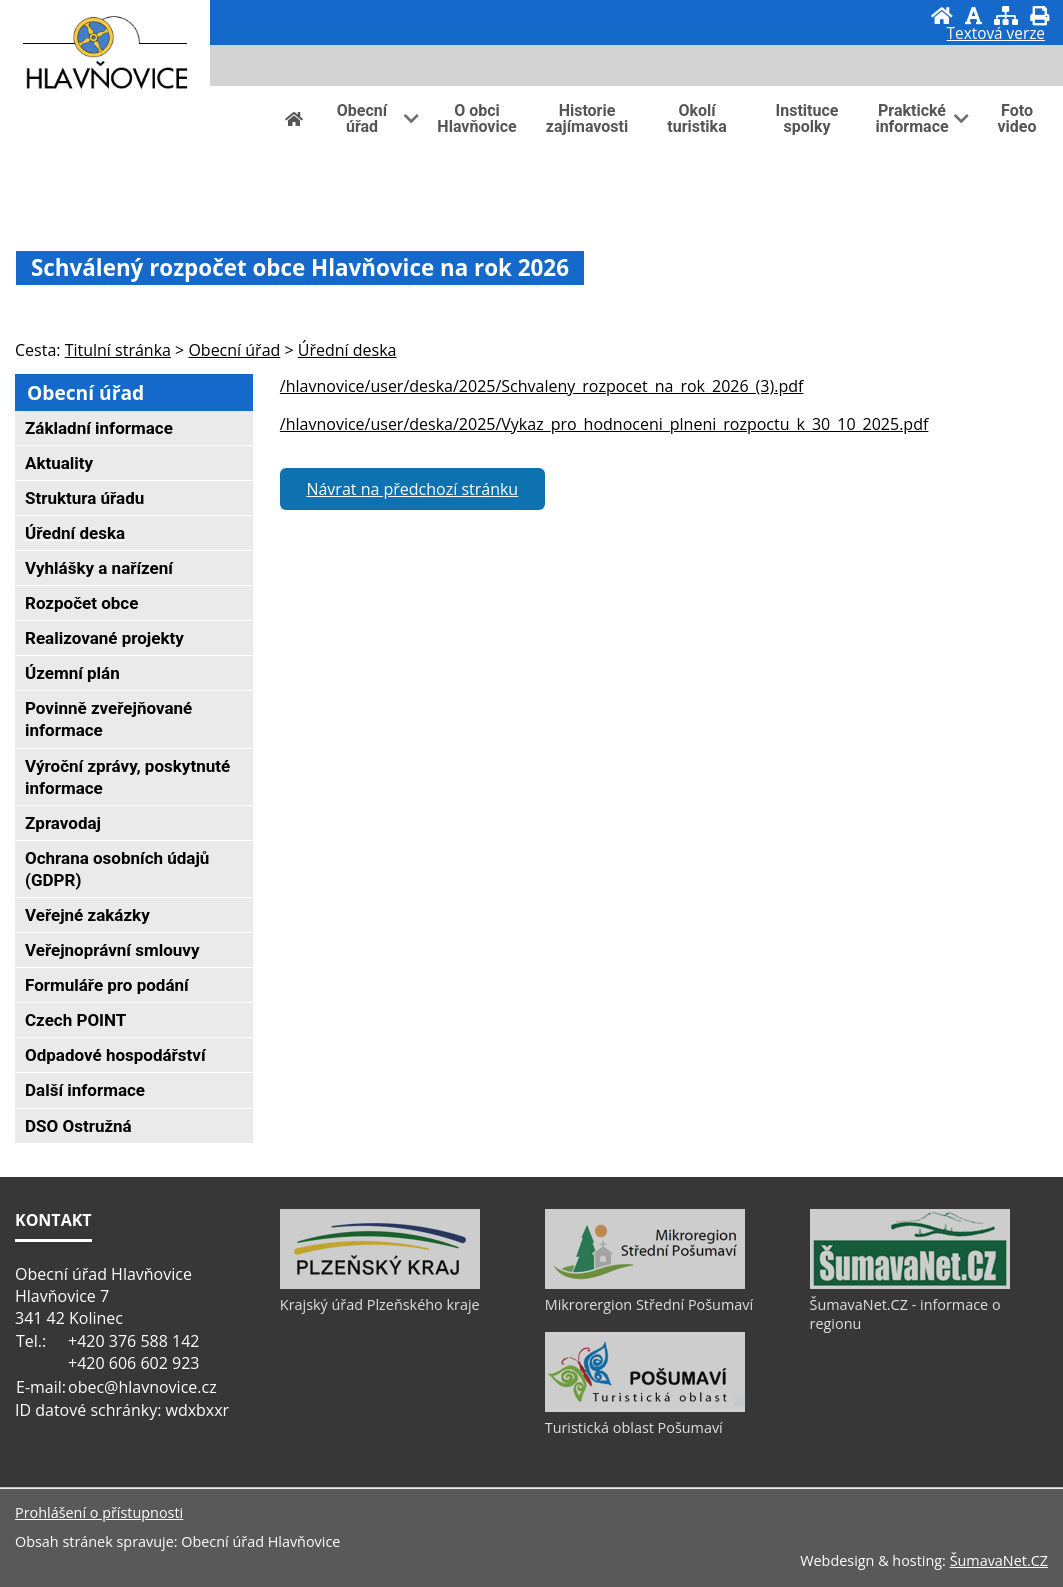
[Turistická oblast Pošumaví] (645, 1407)
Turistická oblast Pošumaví (634, 1427)
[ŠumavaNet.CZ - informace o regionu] (910, 1284)
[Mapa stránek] (1006, 15)
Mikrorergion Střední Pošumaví (649, 1304)
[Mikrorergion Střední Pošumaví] (645, 1284)
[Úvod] (942, 15)
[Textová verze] (996, 36)
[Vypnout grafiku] (973, 15)
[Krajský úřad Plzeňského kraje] (380, 1284)
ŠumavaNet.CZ (999, 1560)
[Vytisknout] (1039, 15)
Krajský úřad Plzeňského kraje (380, 1304)
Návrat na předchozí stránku (412, 489)
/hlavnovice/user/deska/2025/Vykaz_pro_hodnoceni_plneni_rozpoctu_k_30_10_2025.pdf (604, 424)
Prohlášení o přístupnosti (99, 1512)
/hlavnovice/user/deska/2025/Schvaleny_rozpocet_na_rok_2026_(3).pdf (542, 386)
